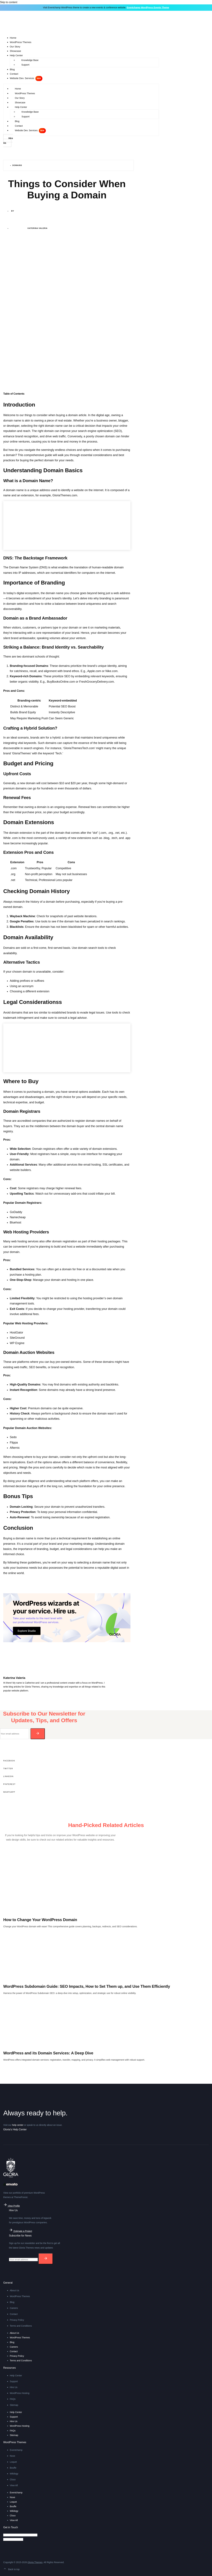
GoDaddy (16, 1212)
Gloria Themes (35, 2562)
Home (13, 37)
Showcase (15, 51)
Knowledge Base (29, 60)
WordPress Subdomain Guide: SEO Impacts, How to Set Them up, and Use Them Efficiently (86, 1986)
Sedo (13, 1437)
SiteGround (17, 1337)
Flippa (14, 1442)
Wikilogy (14, 2473)
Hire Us (13, 2387)
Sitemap (14, 2405)
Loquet (13, 2462)
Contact (14, 73)
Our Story (15, 46)
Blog (12, 69)
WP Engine (17, 1343)
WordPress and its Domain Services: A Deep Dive (48, 2053)
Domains (17, 165)
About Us (14, 2290)
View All (14, 2485)
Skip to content (8, 2)
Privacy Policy (17, 2320)
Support (25, 64)
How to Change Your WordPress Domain (40, 1919)
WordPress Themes (20, 42)
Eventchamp (16, 2450)
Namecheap (18, 1217)
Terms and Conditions (21, 2325)
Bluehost (15, 1222)
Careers (14, 2308)
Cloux (13, 2479)
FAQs (12, 2399)
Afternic (15, 1447)
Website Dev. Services (22, 78)
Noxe (12, 2456)
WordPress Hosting (19, 2393)
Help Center (16, 55)
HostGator (16, 1332)
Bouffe (13, 2467)
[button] (76, 1762)
